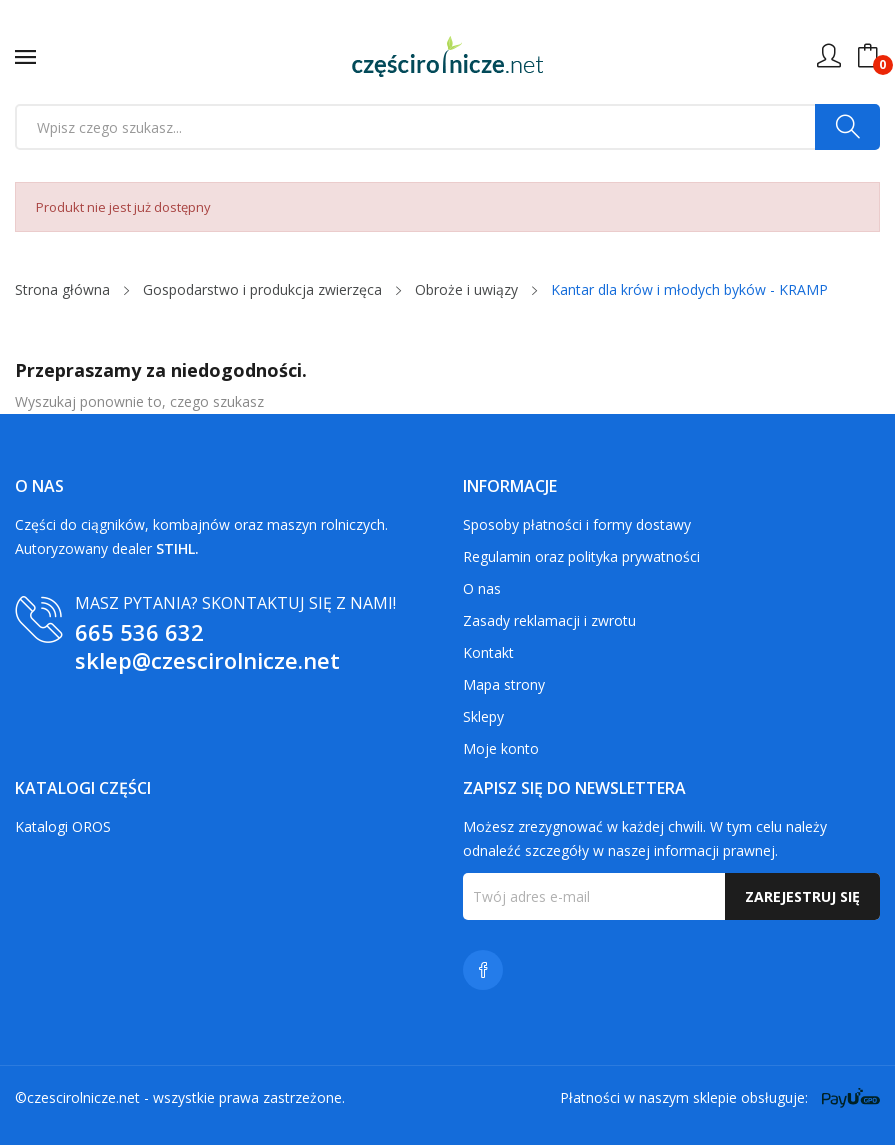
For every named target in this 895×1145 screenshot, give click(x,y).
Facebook (483, 970)
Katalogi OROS (63, 826)
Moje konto (501, 748)
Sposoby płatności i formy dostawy (577, 524)
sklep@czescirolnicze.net (207, 660)
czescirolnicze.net (83, 1097)
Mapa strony (504, 684)
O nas (482, 588)
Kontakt (488, 652)
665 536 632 (139, 632)
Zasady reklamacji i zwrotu (549, 620)
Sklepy (483, 716)
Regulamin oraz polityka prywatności (581, 556)
